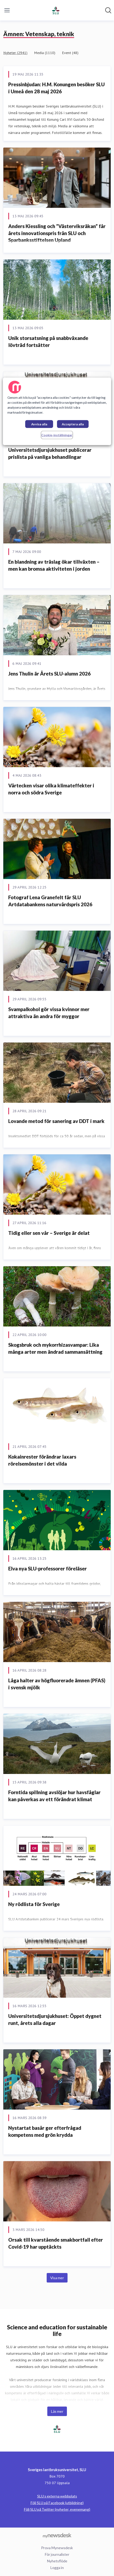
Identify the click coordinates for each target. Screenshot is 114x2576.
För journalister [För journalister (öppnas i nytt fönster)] (57, 2554)
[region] (57, 411)
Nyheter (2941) (15, 52)
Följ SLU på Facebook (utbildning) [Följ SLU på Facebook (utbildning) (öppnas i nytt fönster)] (57, 2502)
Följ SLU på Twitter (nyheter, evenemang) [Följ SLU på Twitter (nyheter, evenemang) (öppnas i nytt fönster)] (57, 2509)
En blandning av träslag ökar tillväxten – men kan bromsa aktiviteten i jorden (54, 565)
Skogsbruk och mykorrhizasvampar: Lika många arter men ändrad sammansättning (55, 1348)
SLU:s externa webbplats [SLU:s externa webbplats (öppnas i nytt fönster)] (57, 2496)
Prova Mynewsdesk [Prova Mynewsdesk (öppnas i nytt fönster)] (57, 2547)
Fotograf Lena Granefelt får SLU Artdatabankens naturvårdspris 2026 (50, 900)
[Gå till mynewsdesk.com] (57, 2535)
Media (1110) (44, 52)
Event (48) (70, 52)
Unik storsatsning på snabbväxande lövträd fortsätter (48, 341)
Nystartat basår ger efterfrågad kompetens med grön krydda (44, 2131)
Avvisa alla (39, 424)
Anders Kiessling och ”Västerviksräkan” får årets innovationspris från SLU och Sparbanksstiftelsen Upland (57, 233)
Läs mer (57, 2411)
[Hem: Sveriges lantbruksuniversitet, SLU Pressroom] (56, 10)
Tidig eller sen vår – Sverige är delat (49, 1233)
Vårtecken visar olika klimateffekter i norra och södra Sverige (51, 788)
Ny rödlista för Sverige (34, 1904)
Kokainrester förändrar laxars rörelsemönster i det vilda (42, 1460)
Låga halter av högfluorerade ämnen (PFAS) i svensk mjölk (56, 1683)
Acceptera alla (73, 424)
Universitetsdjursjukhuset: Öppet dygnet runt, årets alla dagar (54, 2019)
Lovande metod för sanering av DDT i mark (56, 1121)
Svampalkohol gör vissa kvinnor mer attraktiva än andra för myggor (48, 1012)
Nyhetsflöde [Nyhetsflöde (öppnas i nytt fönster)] (57, 2561)
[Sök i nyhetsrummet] (108, 10)
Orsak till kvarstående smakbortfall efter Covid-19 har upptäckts (55, 2243)
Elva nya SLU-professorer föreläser (47, 1568)
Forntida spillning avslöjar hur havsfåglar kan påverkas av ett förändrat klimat (54, 1795)
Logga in (57, 2567)
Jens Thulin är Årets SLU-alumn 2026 (49, 674)
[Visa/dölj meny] (7, 10)
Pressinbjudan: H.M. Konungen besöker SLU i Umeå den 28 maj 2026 (56, 87)
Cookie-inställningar (56, 435)
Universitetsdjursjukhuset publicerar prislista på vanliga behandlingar (49, 453)
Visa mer (57, 2277)
